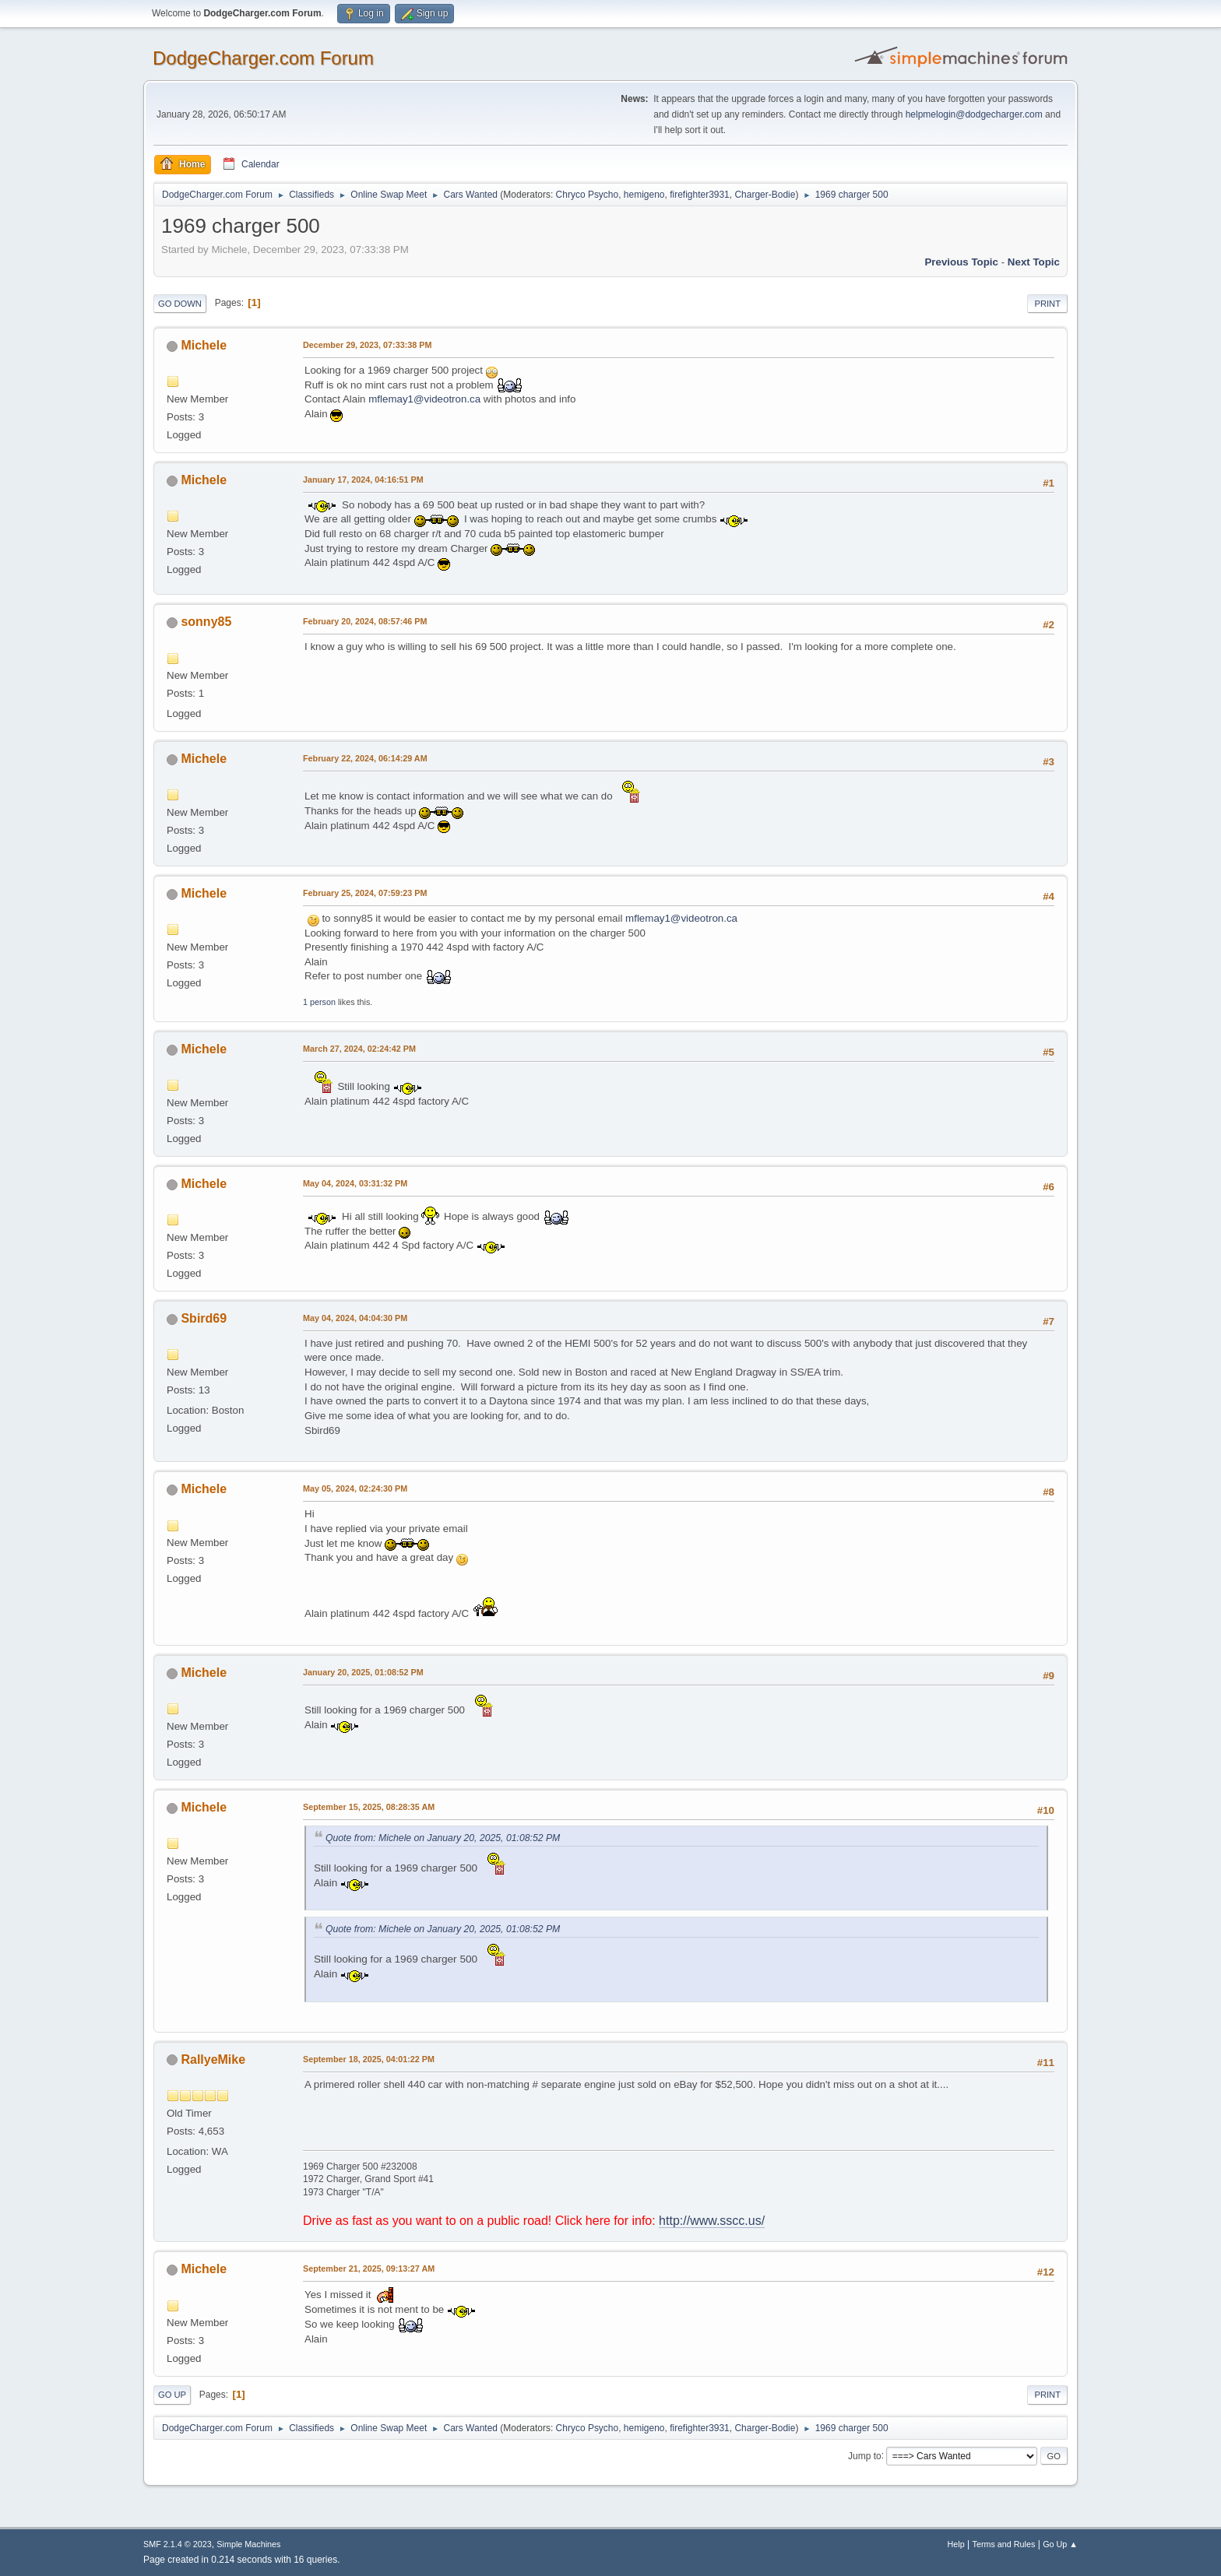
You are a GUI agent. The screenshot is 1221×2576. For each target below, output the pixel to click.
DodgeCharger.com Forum (263, 58)
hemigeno (644, 194)
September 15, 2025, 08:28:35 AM (369, 1807)
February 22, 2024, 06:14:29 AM (365, 758)
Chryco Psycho (587, 194)
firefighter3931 (700, 194)
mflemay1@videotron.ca (424, 399)
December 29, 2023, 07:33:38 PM (367, 345)
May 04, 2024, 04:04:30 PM (355, 1318)
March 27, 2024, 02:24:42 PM (359, 1048)
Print (1047, 303)
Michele (204, 345)
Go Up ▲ (1060, 2544)
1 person (319, 1002)
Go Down (180, 303)
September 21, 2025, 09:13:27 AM (369, 2268)
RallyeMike (213, 2059)
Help (956, 2544)
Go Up (172, 2394)
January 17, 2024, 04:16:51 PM (363, 479)
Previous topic (961, 262)
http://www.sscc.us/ (712, 2220)
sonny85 (206, 621)
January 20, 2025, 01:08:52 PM (363, 1672)
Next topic (1034, 262)
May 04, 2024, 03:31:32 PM (355, 1183)
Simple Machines (248, 2544)
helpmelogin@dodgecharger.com (974, 114)
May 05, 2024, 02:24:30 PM (355, 1488)
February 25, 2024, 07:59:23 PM (365, 893)
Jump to (864, 2455)
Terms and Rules (1004, 2544)
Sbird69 (204, 1318)
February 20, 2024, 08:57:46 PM (365, 621)
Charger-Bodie (764, 194)
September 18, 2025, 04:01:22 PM (369, 2059)
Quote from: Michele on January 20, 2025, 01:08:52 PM (442, 1838)
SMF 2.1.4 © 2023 (177, 2544)
